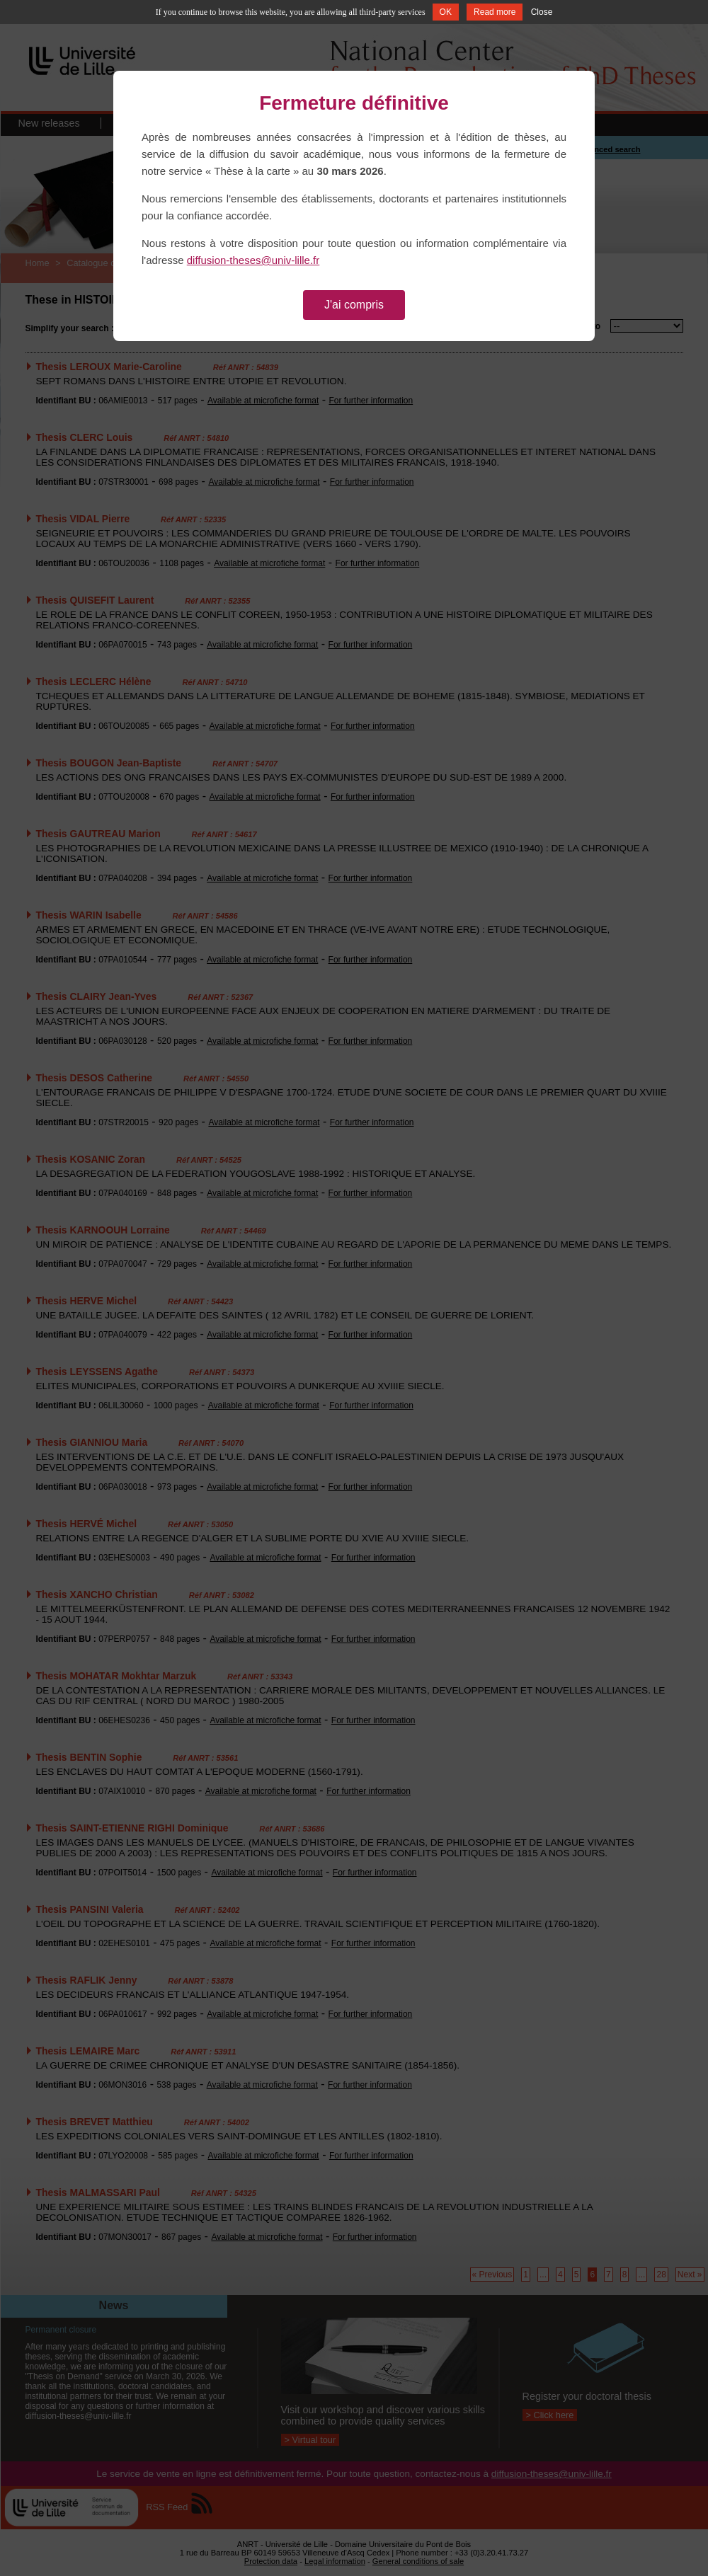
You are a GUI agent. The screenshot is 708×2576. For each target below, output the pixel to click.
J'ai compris (354, 305)
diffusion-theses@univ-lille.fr (253, 260)
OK (446, 12)
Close (542, 12)
